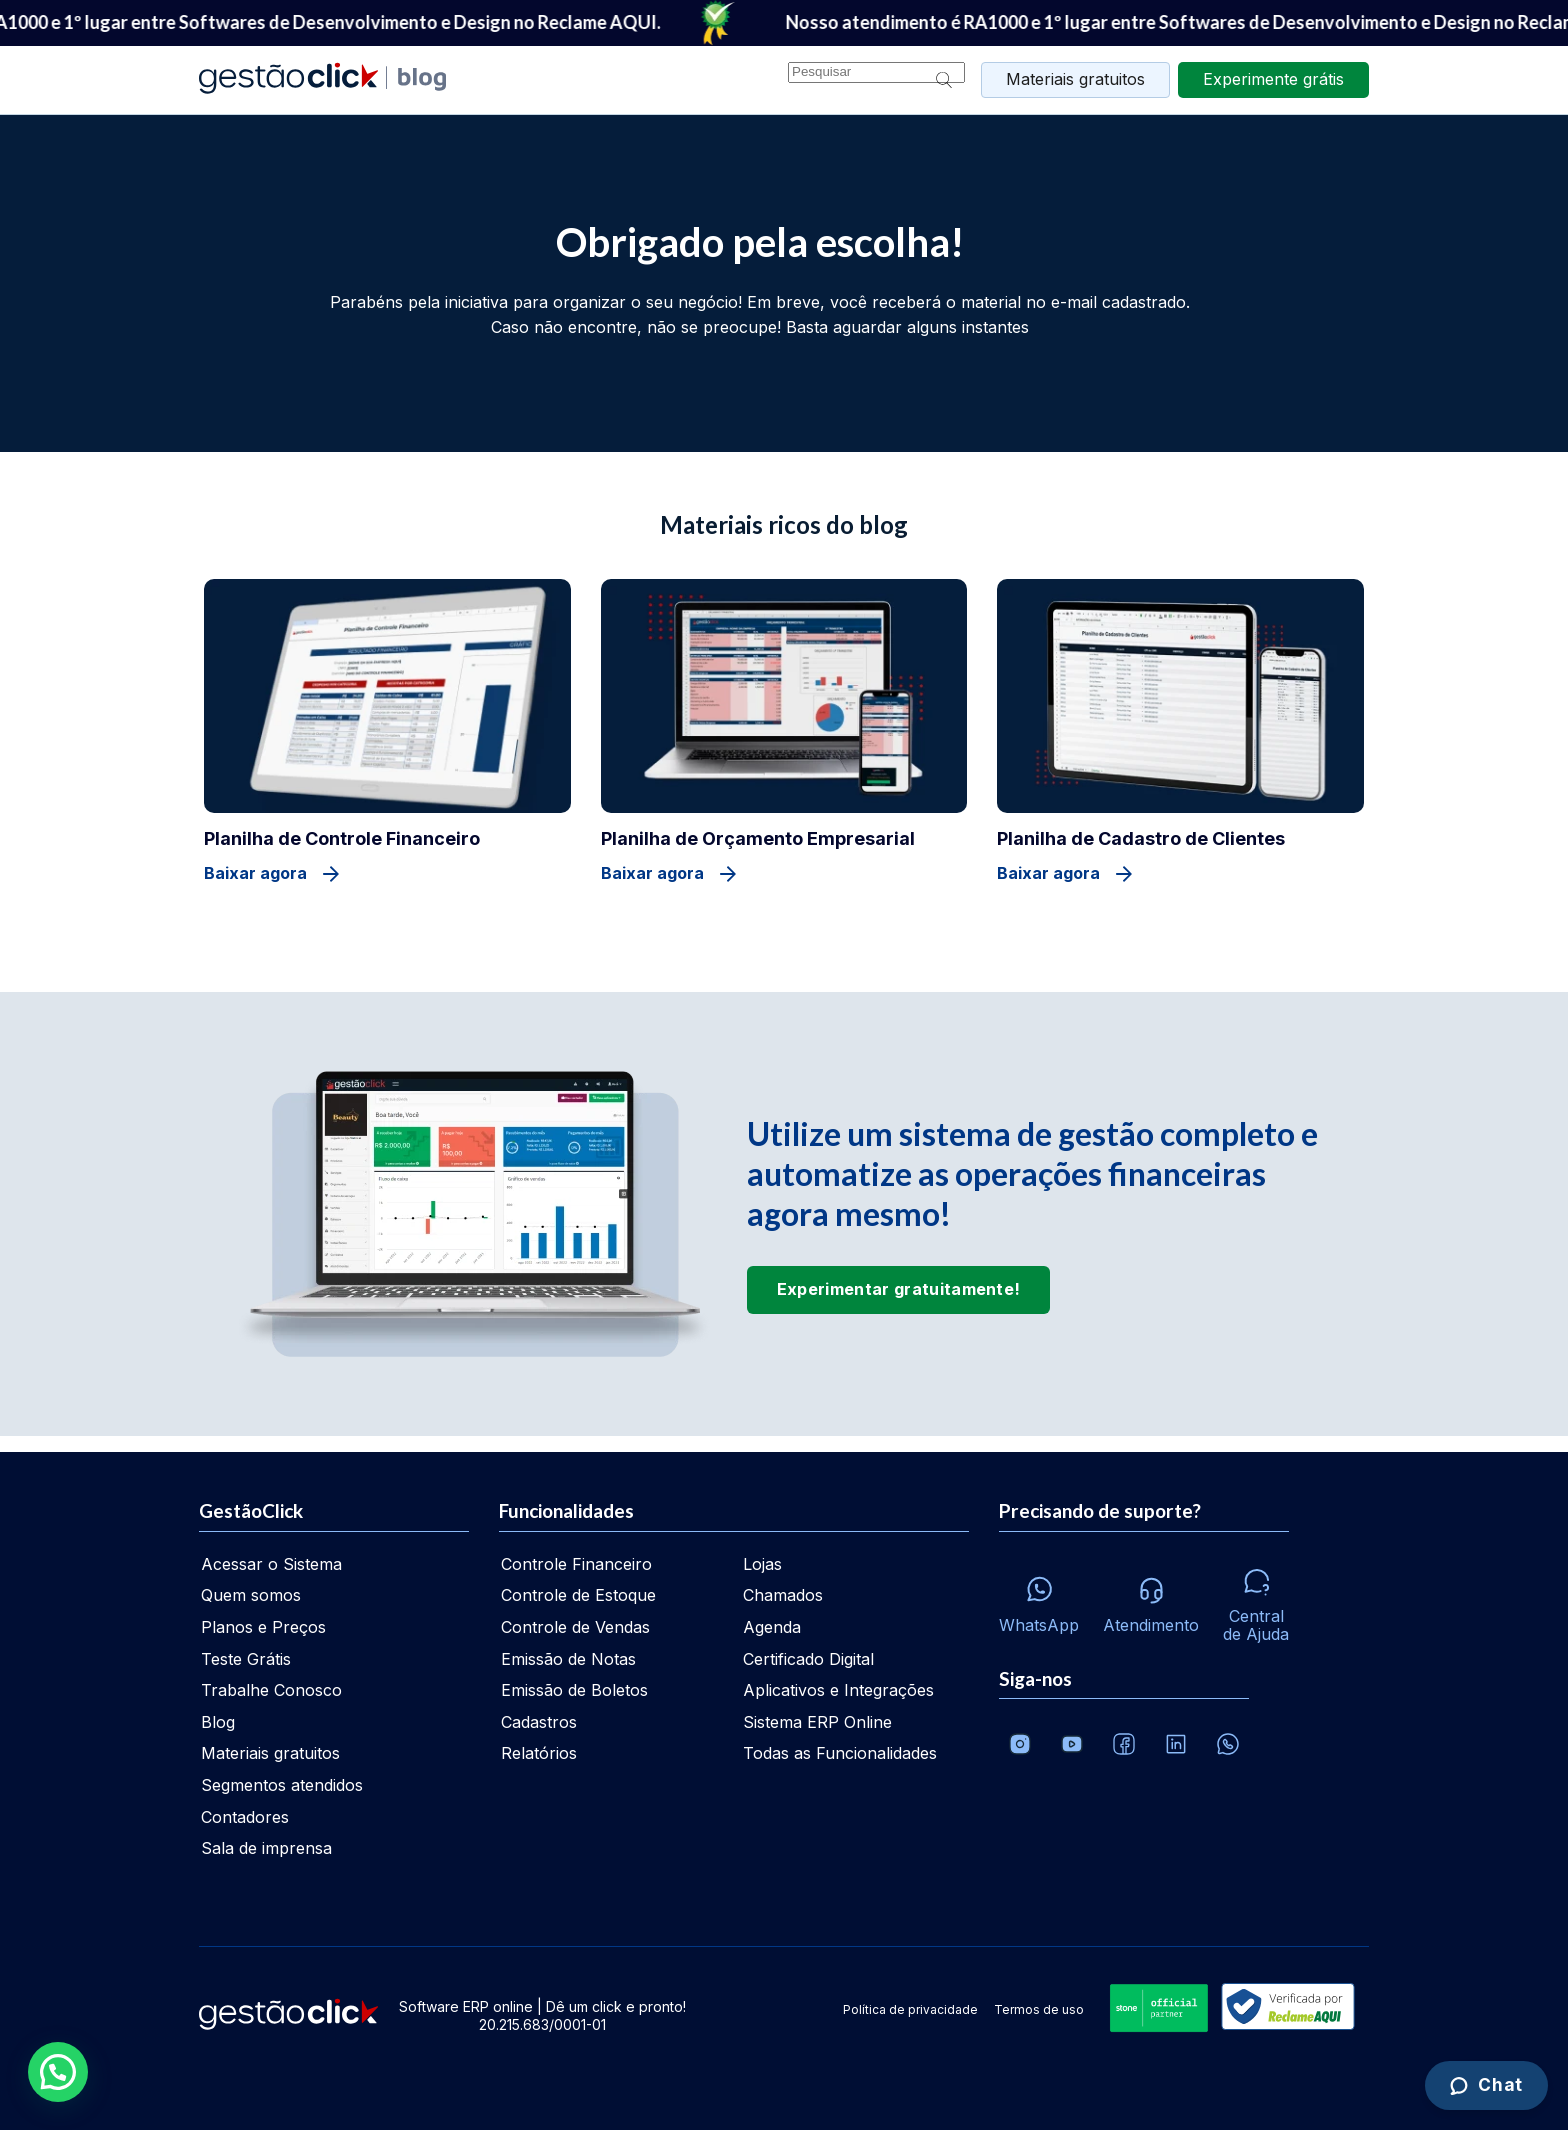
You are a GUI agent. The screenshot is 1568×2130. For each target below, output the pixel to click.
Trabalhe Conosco (271, 1690)
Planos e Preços (263, 1627)
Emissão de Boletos (574, 1690)
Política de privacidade (910, 2009)
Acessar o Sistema (271, 1564)
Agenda (772, 1627)
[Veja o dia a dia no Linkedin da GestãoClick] (1176, 1744)
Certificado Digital (808, 1659)
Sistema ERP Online (817, 1722)
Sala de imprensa (266, 1848)
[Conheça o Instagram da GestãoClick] (1020, 1744)
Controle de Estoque (578, 1595)
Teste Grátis (246, 1659)
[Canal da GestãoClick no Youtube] (1072, 1744)
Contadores (245, 1817)
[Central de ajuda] (1256, 1600)
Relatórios (539, 1753)
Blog (218, 1722)
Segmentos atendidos (282, 1785)
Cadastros (539, 1722)
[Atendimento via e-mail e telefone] (1151, 1600)
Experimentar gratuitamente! (899, 1289)
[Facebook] (1124, 1744)
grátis (1273, 79)
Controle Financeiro (576, 1564)
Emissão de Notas (568, 1659)
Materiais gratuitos (1075, 79)
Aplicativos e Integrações (838, 1690)
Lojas (762, 1564)
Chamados (783, 1595)
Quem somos (251, 1595)
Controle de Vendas (575, 1627)
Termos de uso (1039, 2009)
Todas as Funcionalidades (840, 1753)
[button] (58, 2072)
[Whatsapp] (1039, 1599)
